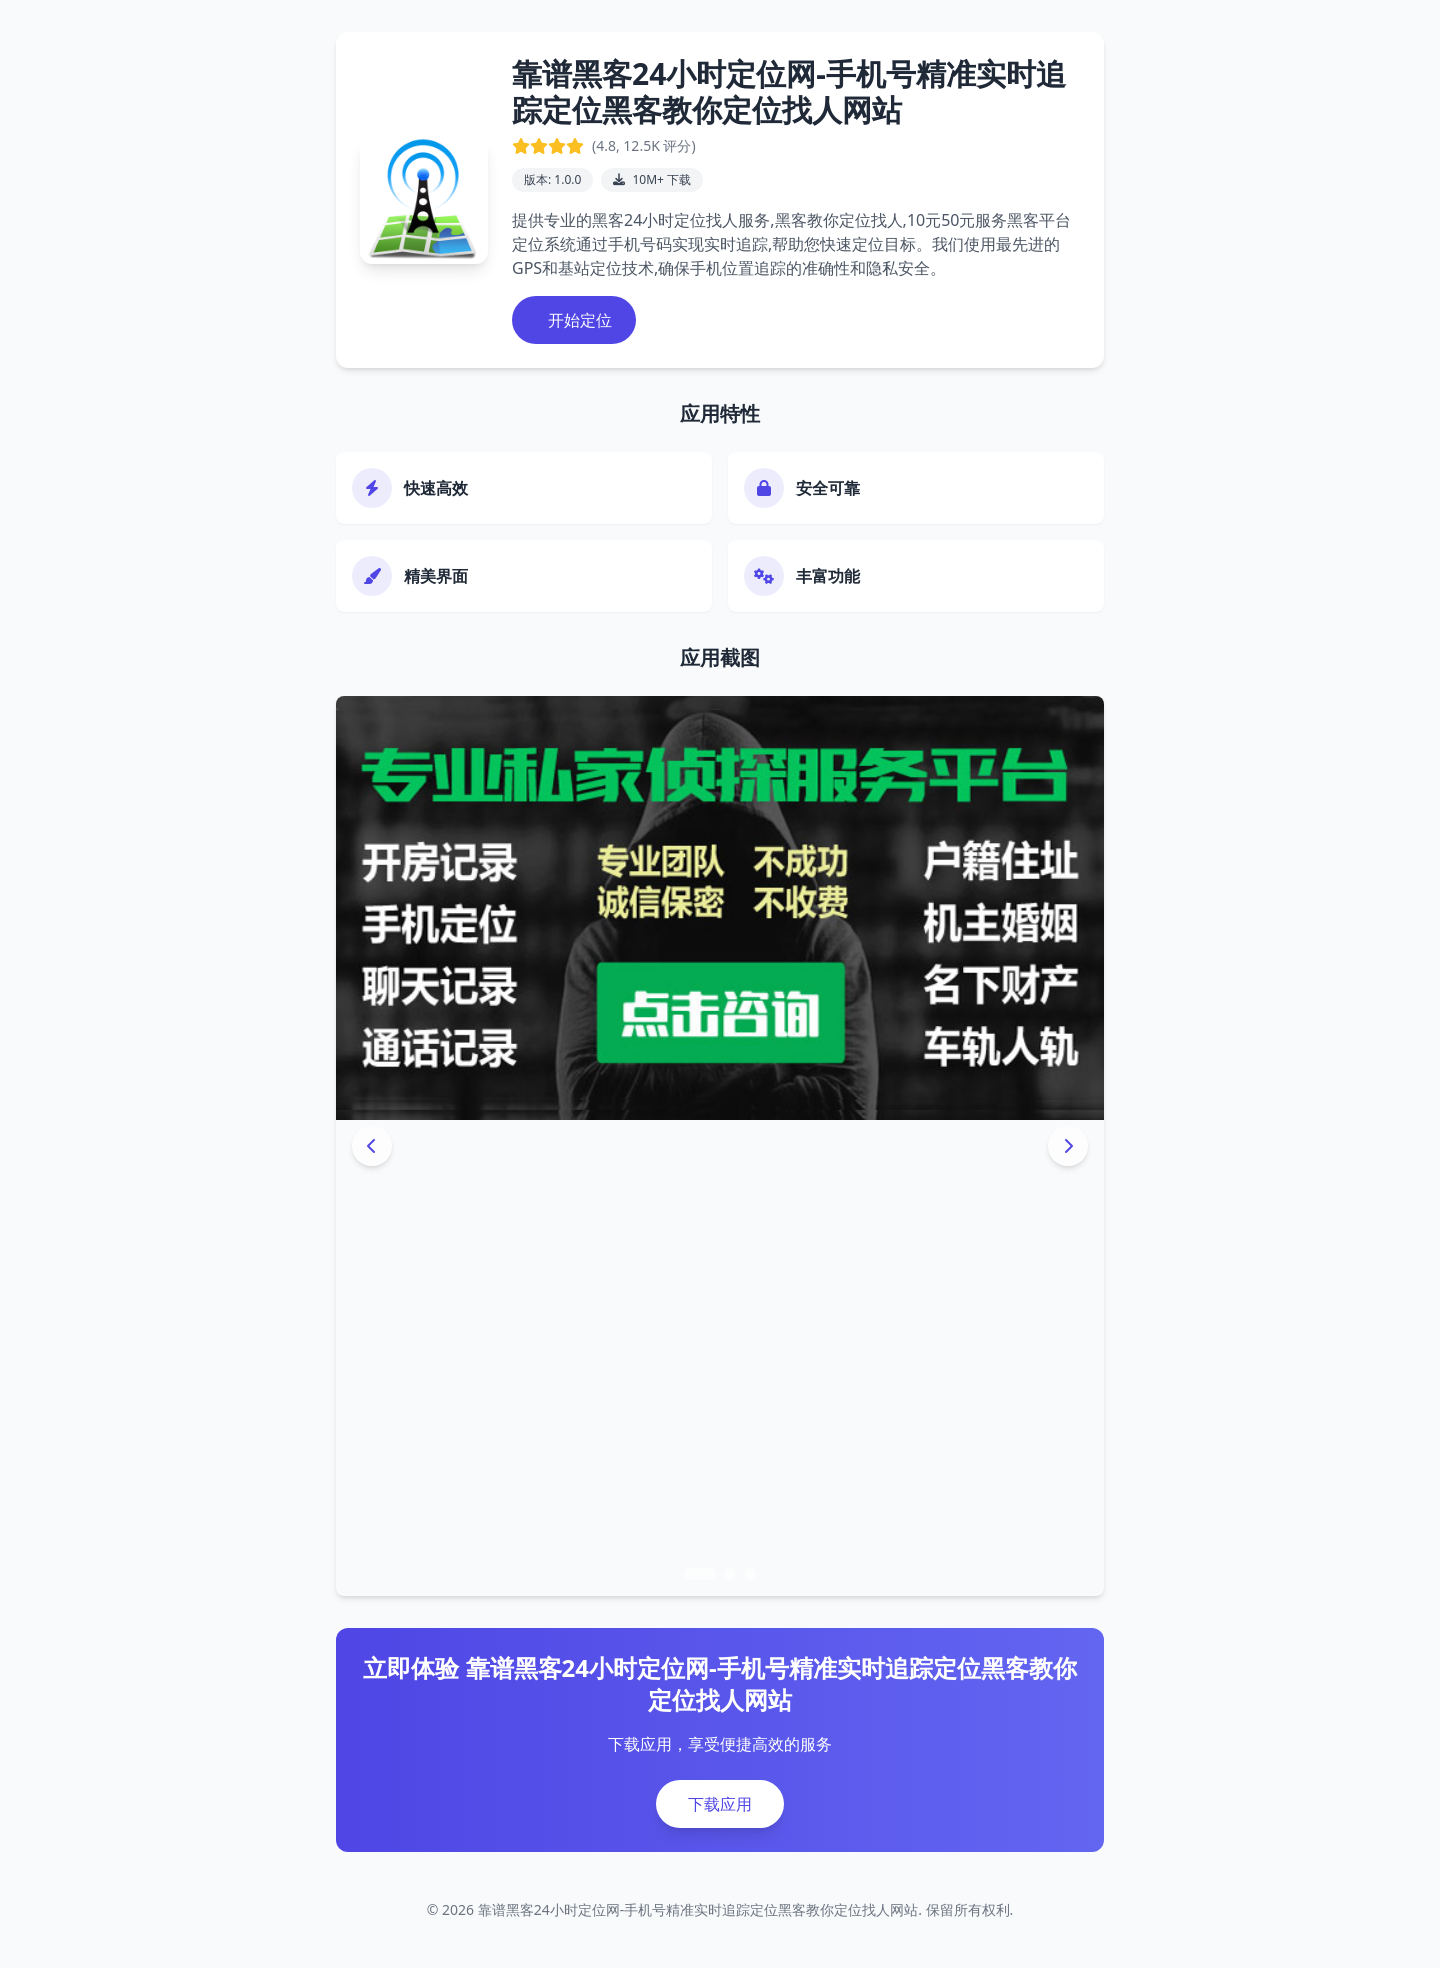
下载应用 (720, 1804)
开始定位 (578, 320)
